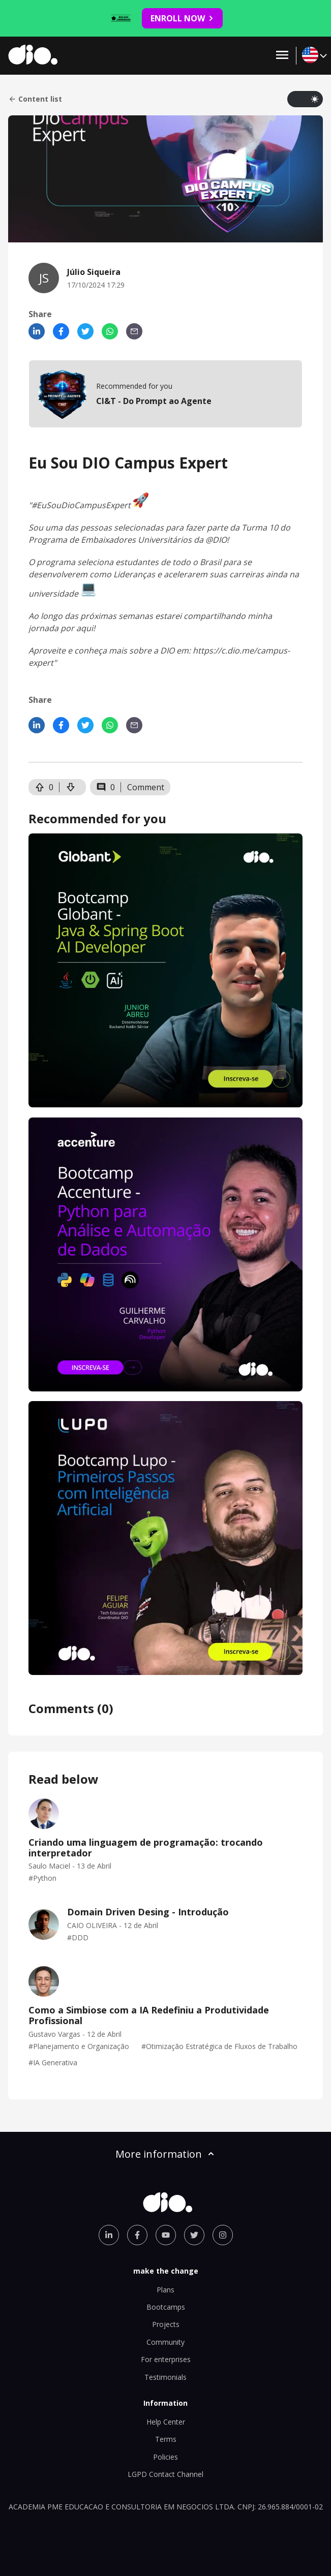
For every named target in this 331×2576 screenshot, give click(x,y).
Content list (35, 99)
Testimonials (165, 2377)
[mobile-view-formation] (165, 394)
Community (165, 2342)
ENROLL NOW (182, 18)
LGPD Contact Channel (165, 2474)
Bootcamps (165, 2307)
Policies (165, 2457)
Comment (145, 787)
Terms (165, 2439)
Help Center (165, 2422)
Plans (165, 2289)
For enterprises (166, 2359)
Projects (165, 2324)
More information (165, 2154)
